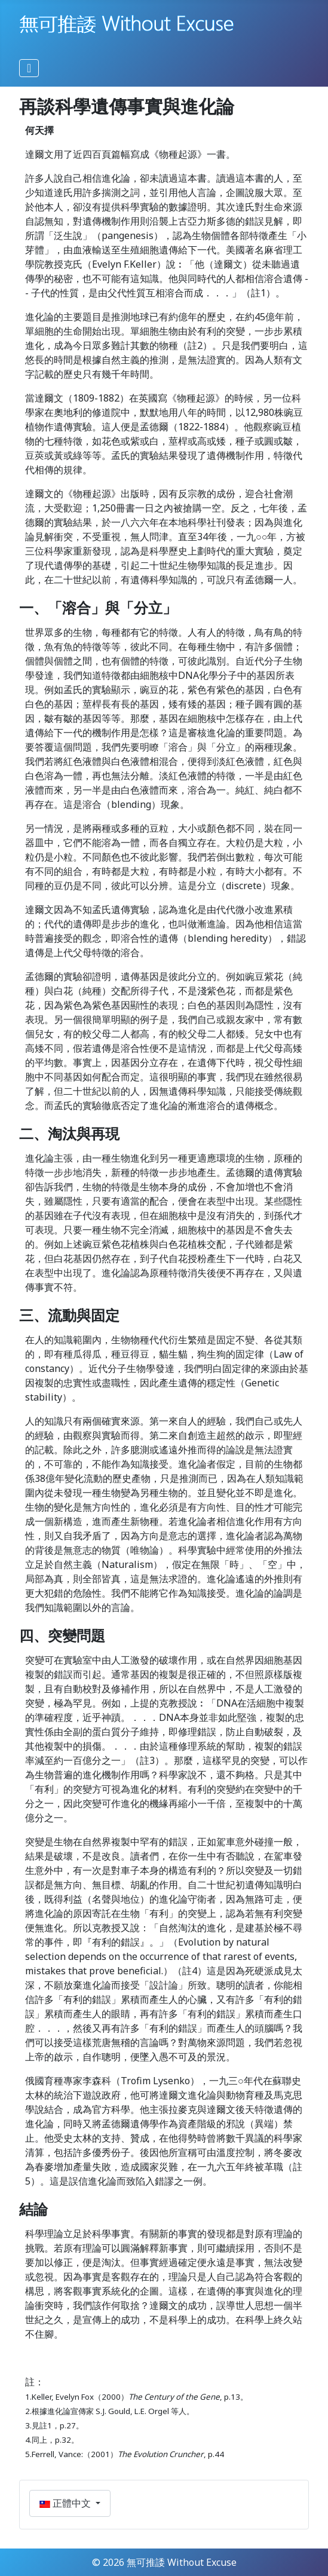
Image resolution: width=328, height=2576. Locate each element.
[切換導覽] (29, 68)
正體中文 (66, 2503)
